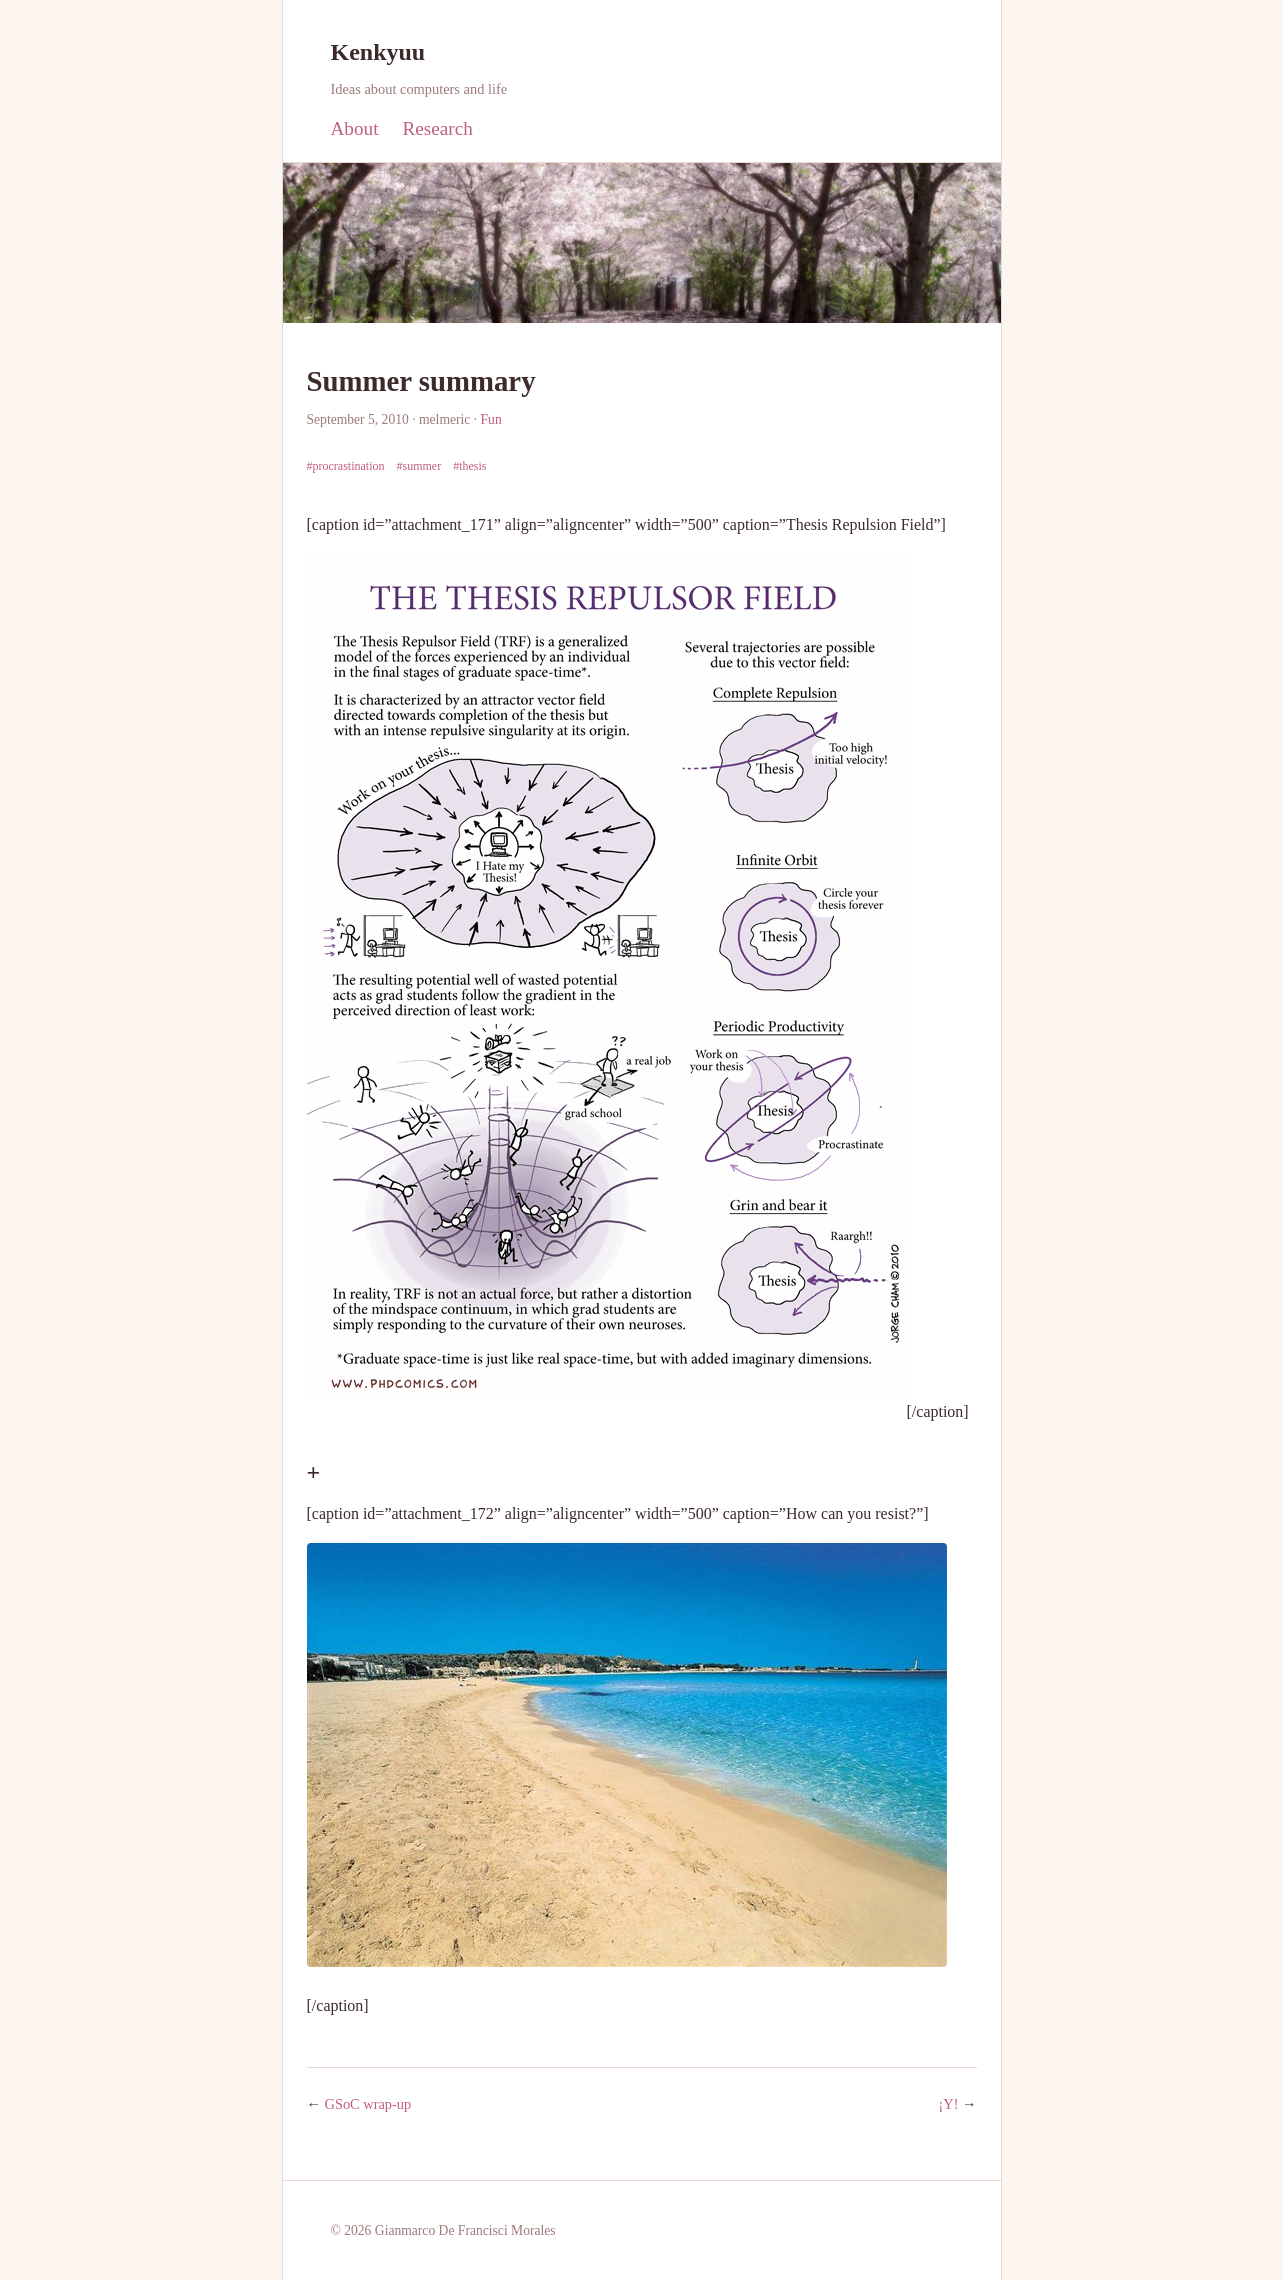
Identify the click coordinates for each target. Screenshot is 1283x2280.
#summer (418, 466)
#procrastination (346, 466)
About (355, 128)
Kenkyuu (378, 52)
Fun (491, 419)
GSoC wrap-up (368, 2104)
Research (437, 128)
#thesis (469, 466)
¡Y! (949, 2104)
